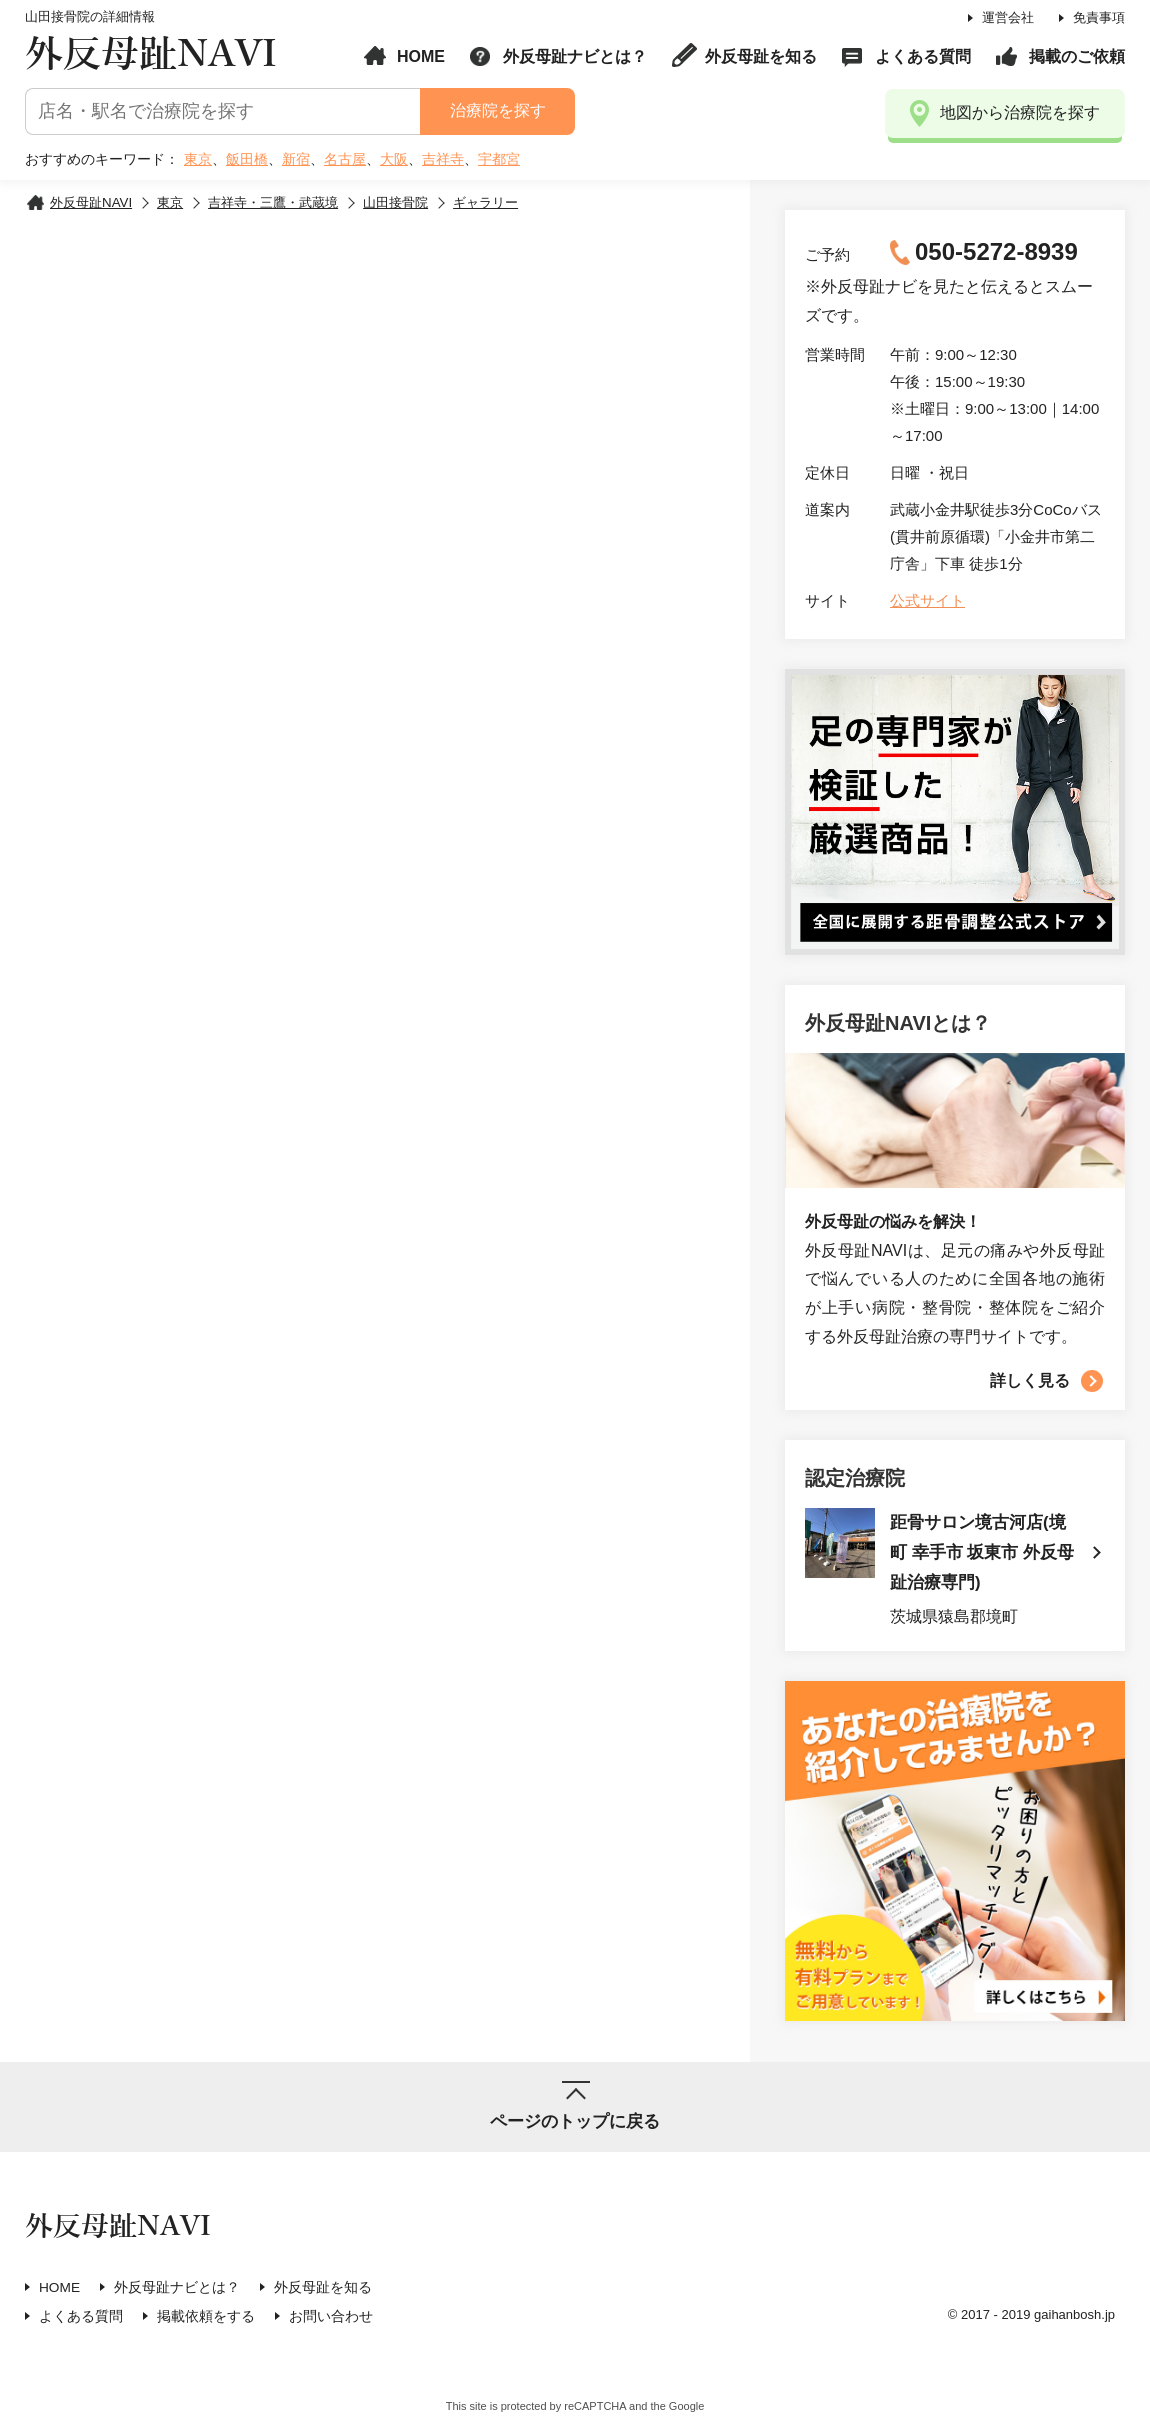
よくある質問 (923, 56)
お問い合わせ (331, 2318)
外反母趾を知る (761, 56)
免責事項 (1099, 17)
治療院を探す (497, 110)
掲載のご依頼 (1077, 56)
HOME (421, 56)
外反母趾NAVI (151, 54)
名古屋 (345, 159)
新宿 (296, 159)
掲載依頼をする (206, 2318)
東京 (198, 159)
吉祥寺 (443, 159)
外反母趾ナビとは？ (575, 56)
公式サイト (927, 600)
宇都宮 (499, 159)
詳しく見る (1030, 1380)
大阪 (394, 159)
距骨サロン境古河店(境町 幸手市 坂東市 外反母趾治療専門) (982, 1554)
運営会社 (1008, 17)
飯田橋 (247, 159)
